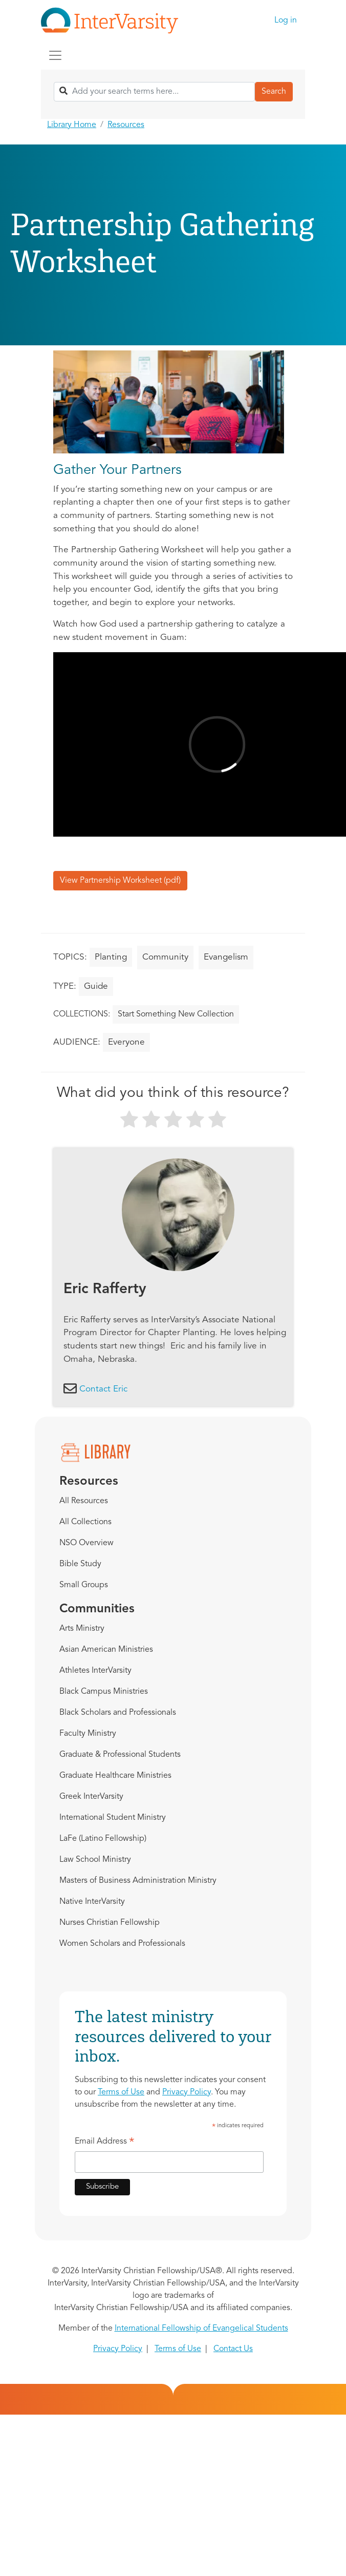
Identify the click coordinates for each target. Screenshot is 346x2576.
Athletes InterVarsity (95, 1671)
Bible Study (80, 1564)
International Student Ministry (112, 1818)
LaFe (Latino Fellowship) (102, 1839)
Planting (111, 957)
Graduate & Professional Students (120, 1755)
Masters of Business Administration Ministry (138, 1881)
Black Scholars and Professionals (117, 1713)
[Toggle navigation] (55, 55)
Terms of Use (121, 2092)
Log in (285, 20)
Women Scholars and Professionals (122, 1944)
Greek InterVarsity (91, 1797)
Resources (125, 125)
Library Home (71, 125)
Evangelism (226, 957)
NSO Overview (86, 1543)
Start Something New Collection (176, 1014)
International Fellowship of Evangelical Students (201, 2328)
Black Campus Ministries (103, 1692)
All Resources (83, 1501)
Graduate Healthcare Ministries (115, 1776)
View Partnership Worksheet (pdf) (120, 881)
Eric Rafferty (104, 1289)
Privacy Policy (186, 2092)
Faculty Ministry (87, 1734)
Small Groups (83, 1585)
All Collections (85, 1522)
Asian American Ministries (106, 1650)
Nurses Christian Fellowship (109, 1923)
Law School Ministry (95, 1860)
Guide (96, 986)
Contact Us (233, 2349)
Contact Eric (95, 1389)
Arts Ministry (81, 1629)
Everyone (126, 1042)
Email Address (105, 2143)
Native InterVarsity (92, 1902)
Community (165, 957)
